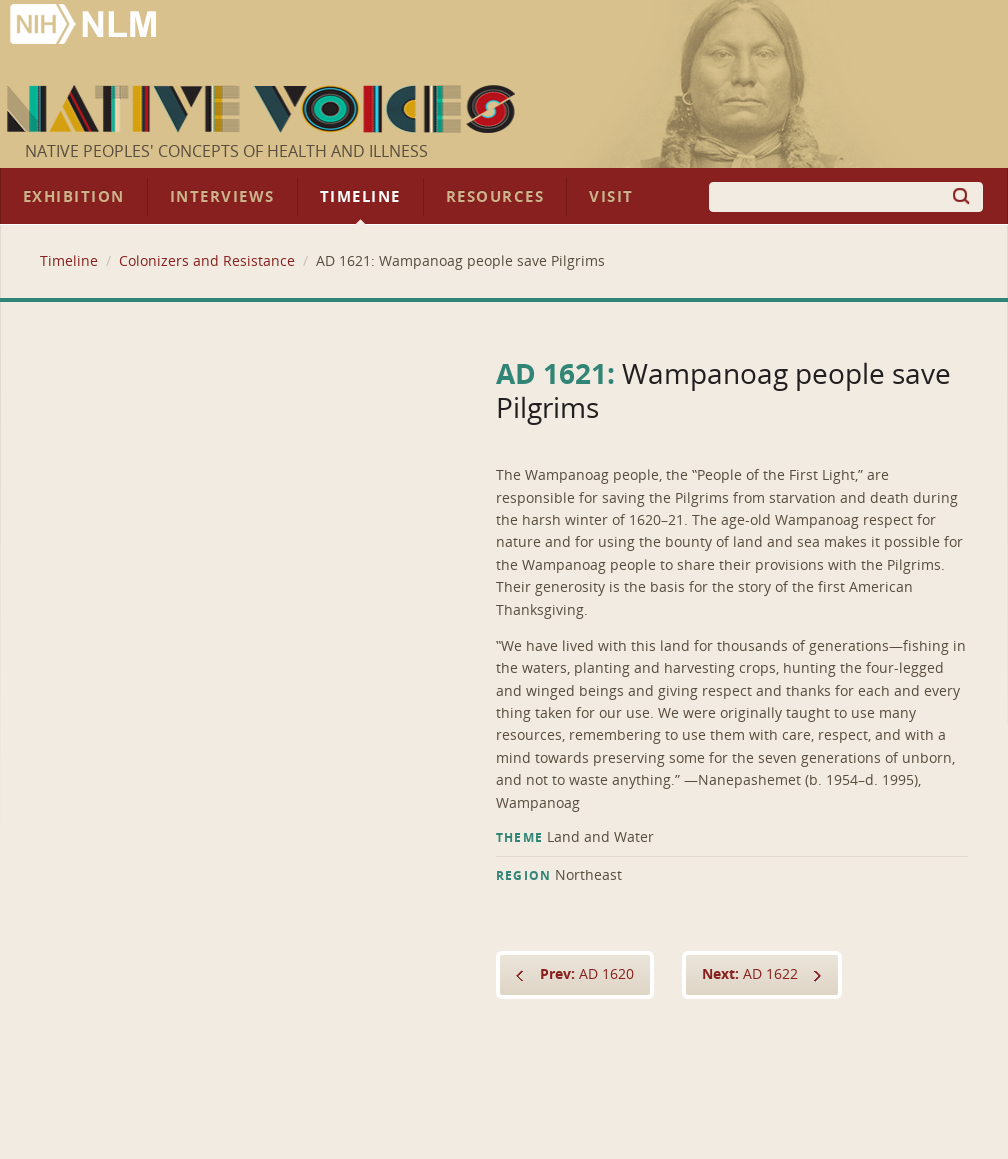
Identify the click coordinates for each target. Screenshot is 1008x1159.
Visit (611, 197)
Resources (495, 197)
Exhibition (74, 197)
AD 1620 (587, 974)
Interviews (222, 197)
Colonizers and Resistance (207, 261)
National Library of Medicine (85, 26)
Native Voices (263, 109)
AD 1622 (750, 974)
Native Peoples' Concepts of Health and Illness (226, 151)
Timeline (360, 197)
